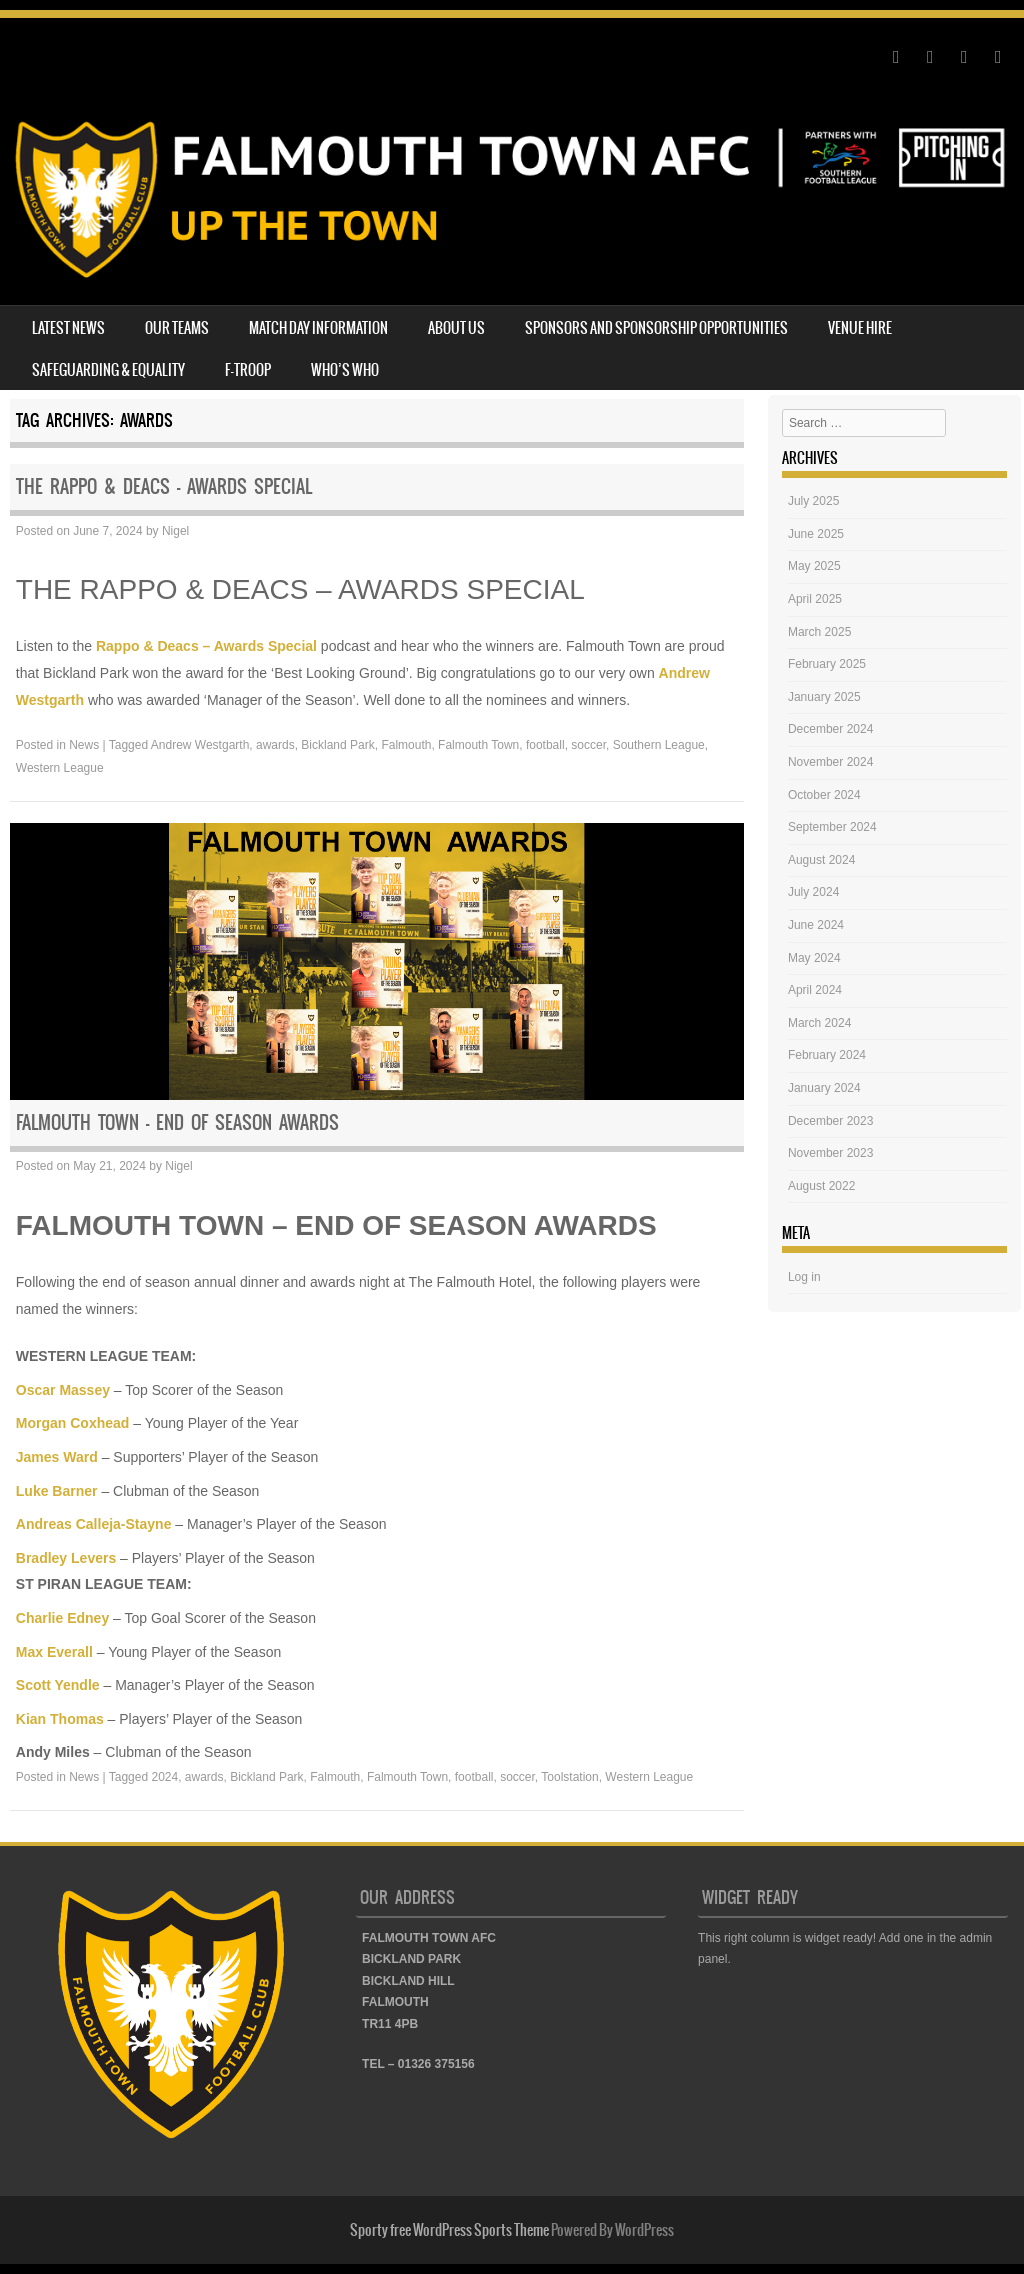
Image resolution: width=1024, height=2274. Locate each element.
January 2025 (824, 697)
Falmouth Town (478, 745)
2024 (164, 1777)
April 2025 (815, 599)
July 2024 (813, 892)
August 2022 (821, 1186)
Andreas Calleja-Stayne (94, 1524)
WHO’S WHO (345, 370)
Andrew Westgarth (200, 745)
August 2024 (821, 860)
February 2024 (827, 1055)
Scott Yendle (58, 1685)
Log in (804, 1277)
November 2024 (830, 762)
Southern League (659, 745)
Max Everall (54, 1652)
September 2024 (832, 827)
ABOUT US (456, 328)
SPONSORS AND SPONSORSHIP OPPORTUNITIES (656, 328)
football (545, 745)
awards (275, 745)
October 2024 (824, 795)
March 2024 (819, 1023)
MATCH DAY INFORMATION (318, 328)
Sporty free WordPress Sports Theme (449, 2230)
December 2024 (830, 729)
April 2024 (815, 990)
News (84, 745)
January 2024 (824, 1088)
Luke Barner (57, 1491)
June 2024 (816, 925)
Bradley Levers (66, 1558)
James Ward (57, 1457)
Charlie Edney (62, 1618)
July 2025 (813, 501)
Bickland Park (337, 745)
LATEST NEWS (68, 328)
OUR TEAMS (177, 328)
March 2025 (819, 632)
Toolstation (569, 1777)
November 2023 (830, 1153)
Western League (60, 768)
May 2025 (814, 566)
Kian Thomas (60, 1719)
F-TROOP (248, 370)
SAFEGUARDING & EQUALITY (108, 370)
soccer (588, 745)
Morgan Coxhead (73, 1423)
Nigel (175, 531)
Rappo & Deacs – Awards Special (206, 646)
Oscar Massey (63, 1390)
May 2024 (814, 958)
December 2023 (830, 1121)
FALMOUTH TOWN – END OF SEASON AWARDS (177, 1122)
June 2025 (816, 534)
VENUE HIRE (860, 328)
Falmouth (406, 745)
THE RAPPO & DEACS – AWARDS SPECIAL (164, 486)
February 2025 (827, 664)
